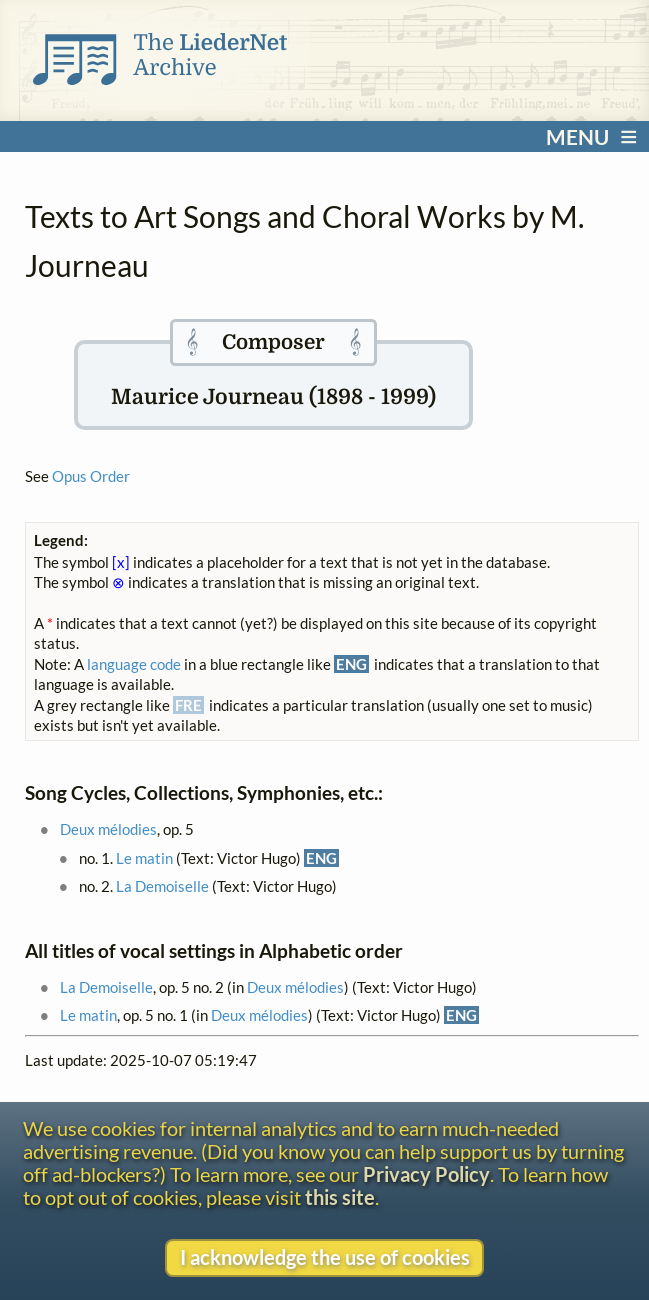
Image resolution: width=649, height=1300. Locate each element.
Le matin (144, 858)
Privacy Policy (426, 1174)
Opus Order (91, 476)
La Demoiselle (162, 886)
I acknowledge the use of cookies (325, 1257)
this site (340, 1197)
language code (134, 664)
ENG (321, 858)
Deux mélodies (108, 829)
